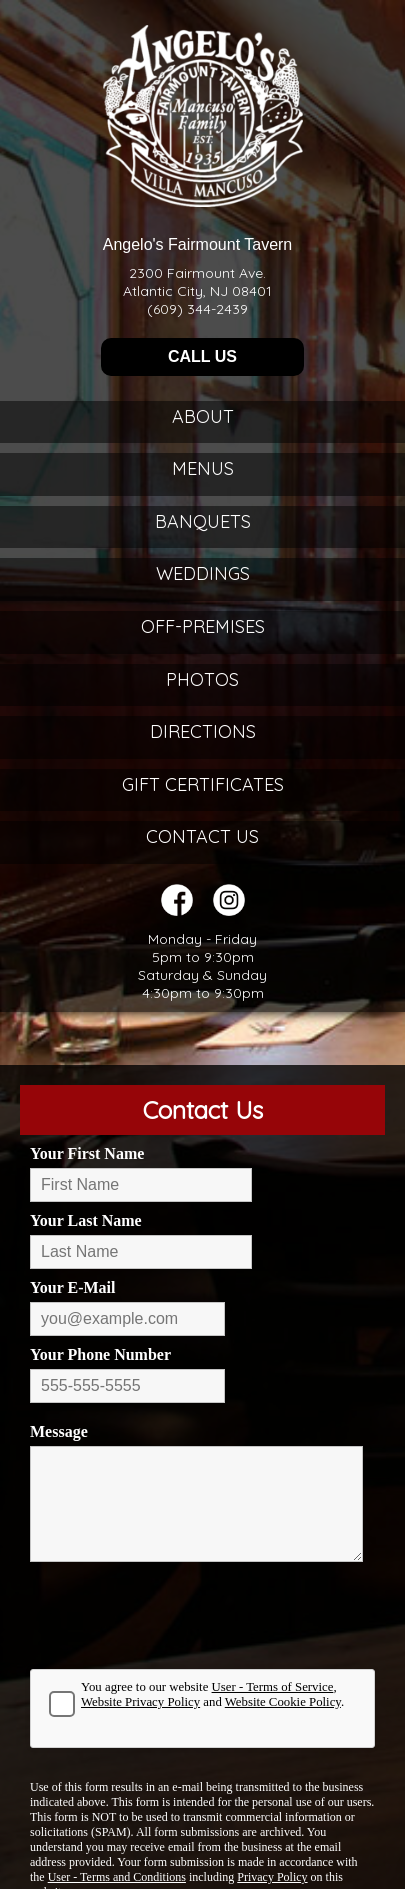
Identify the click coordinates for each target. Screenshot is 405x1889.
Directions (203, 731)
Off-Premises (203, 626)
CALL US (202, 356)
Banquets (203, 521)
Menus (203, 468)
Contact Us (202, 836)
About (203, 416)
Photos (202, 679)
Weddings (203, 573)
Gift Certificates (203, 784)
